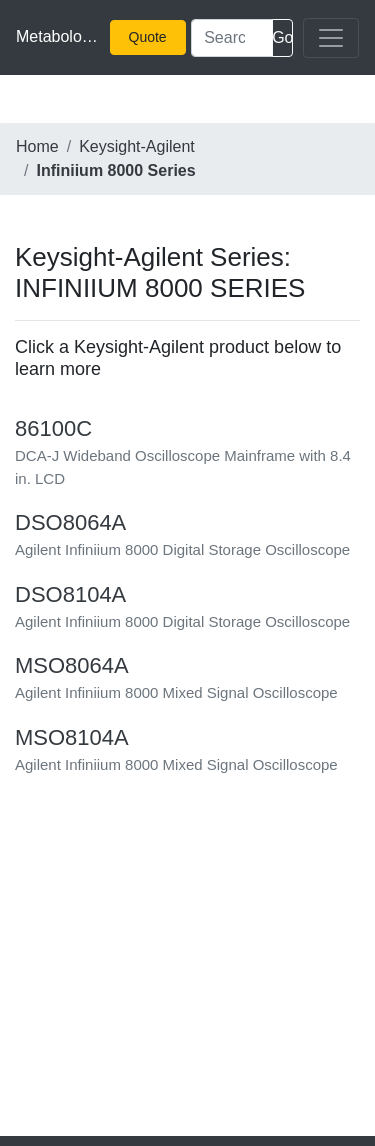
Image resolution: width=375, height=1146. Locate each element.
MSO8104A (72, 737)
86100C (53, 428)
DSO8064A (70, 522)
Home (37, 146)
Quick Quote (152, 37)
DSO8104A (70, 594)
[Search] (232, 38)
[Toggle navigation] (331, 38)
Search (282, 38)
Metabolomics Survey (58, 36)
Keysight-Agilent (137, 146)
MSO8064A (72, 665)
